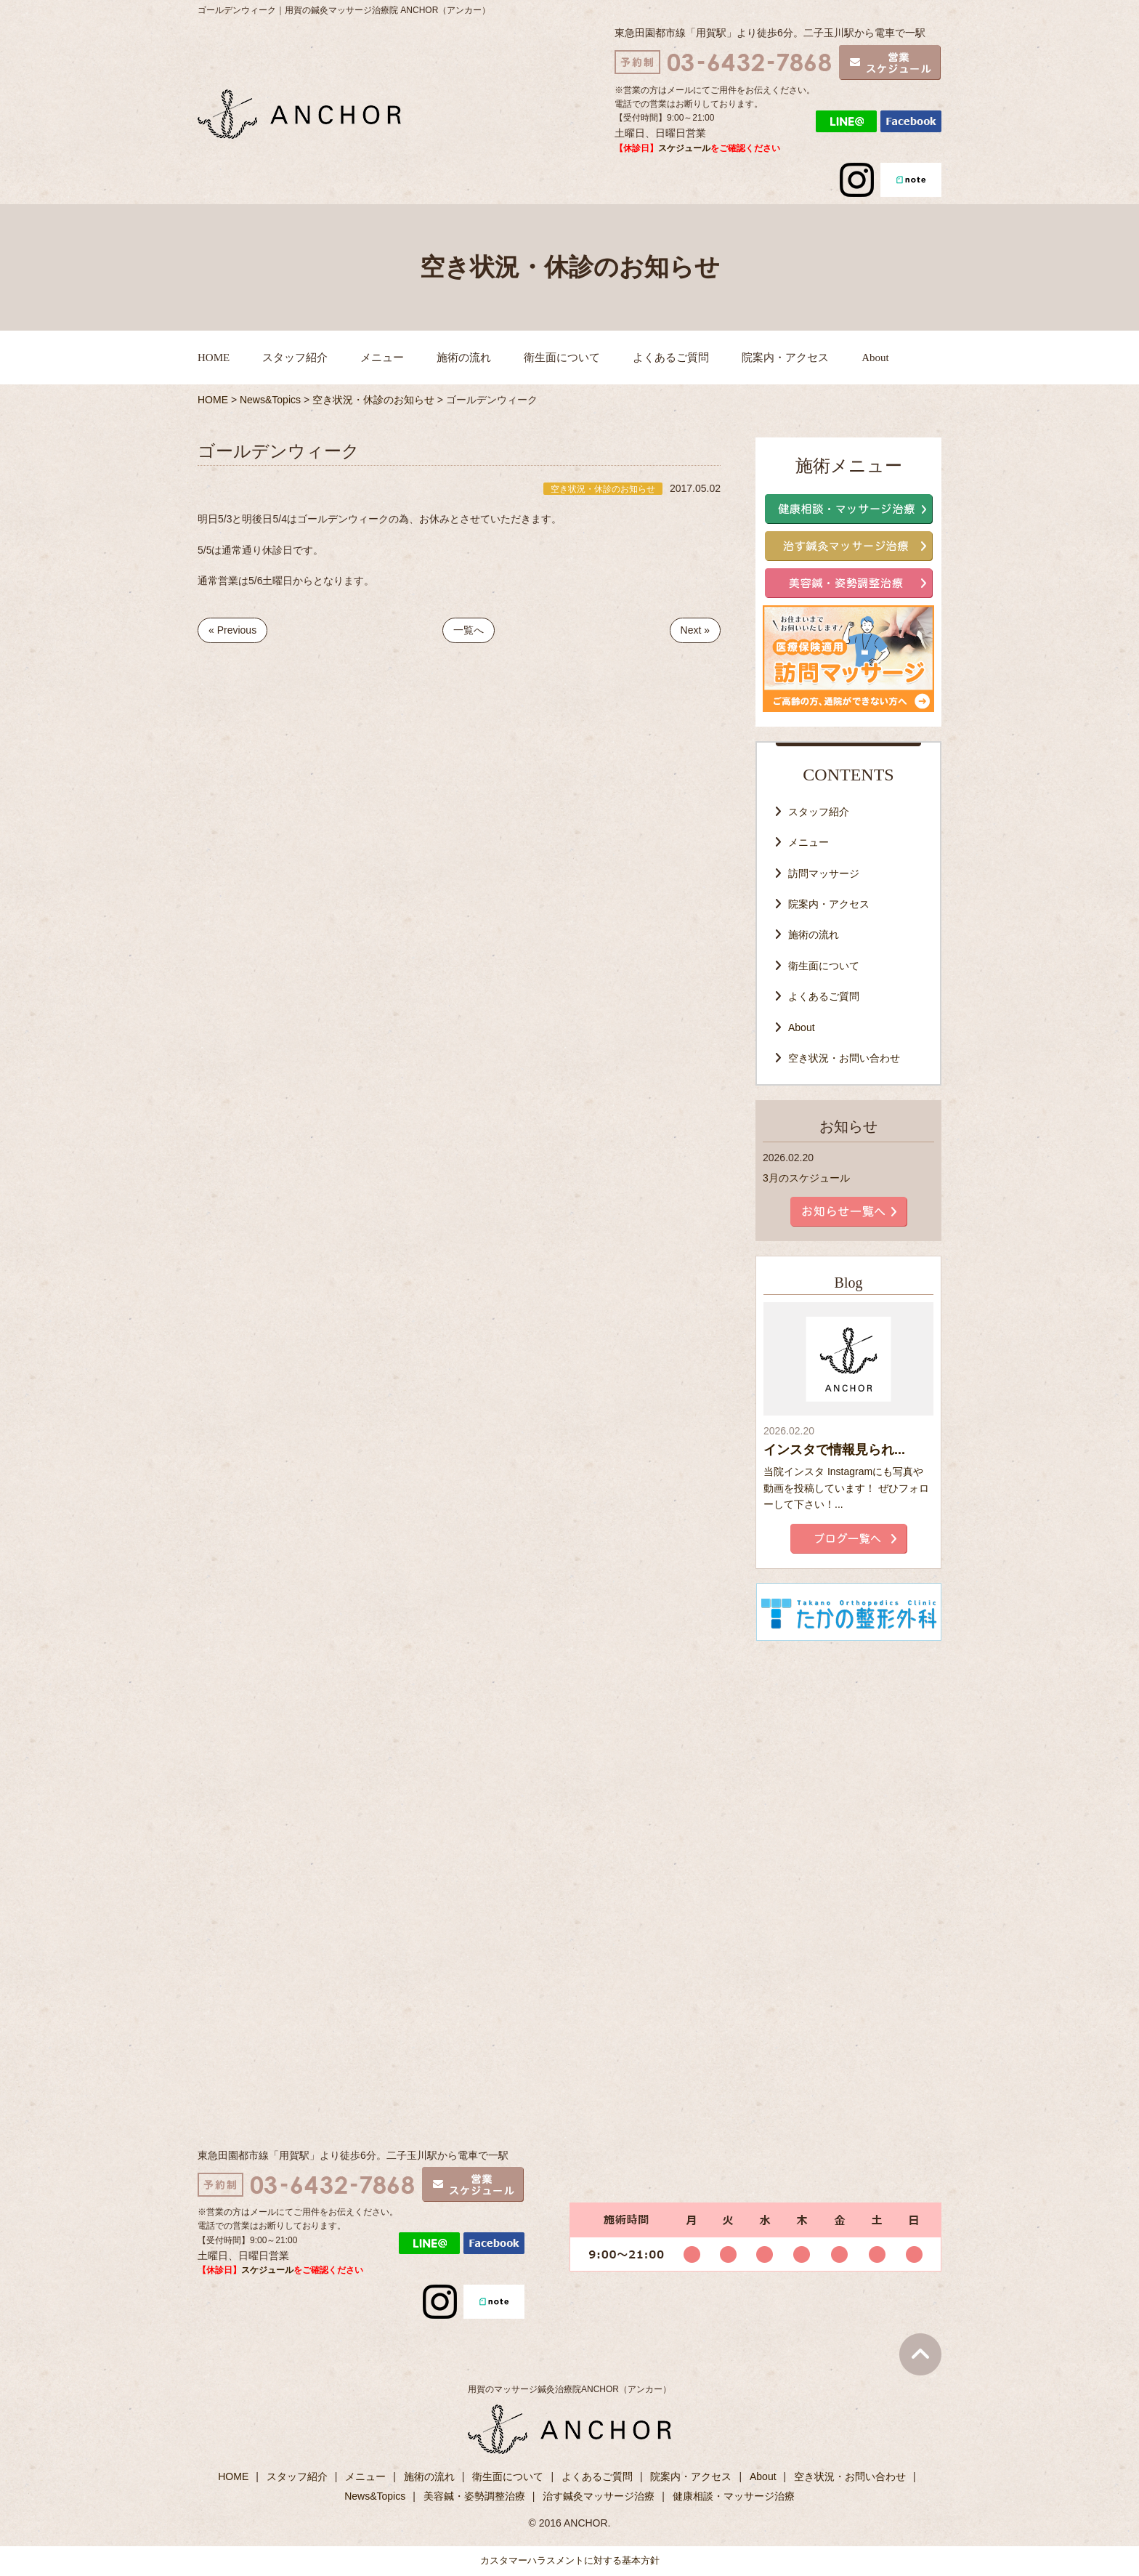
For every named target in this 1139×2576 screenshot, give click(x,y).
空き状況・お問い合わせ (844, 1058)
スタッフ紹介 (295, 357)
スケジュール (684, 148)
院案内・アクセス (785, 357)
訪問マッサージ (823, 873)
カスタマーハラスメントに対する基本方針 (570, 2560)
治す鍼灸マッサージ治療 (598, 2496)
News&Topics (374, 2496)
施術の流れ (464, 357)
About (875, 357)
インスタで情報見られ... (834, 1449)
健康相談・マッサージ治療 (734, 2496)
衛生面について (562, 357)
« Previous (232, 630)
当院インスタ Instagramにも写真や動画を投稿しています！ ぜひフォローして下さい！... (846, 1488)
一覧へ (468, 630)
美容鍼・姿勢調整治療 (474, 2496)
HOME (214, 357)
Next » (695, 630)
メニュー (382, 357)
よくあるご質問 (671, 357)
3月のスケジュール (806, 1178)
